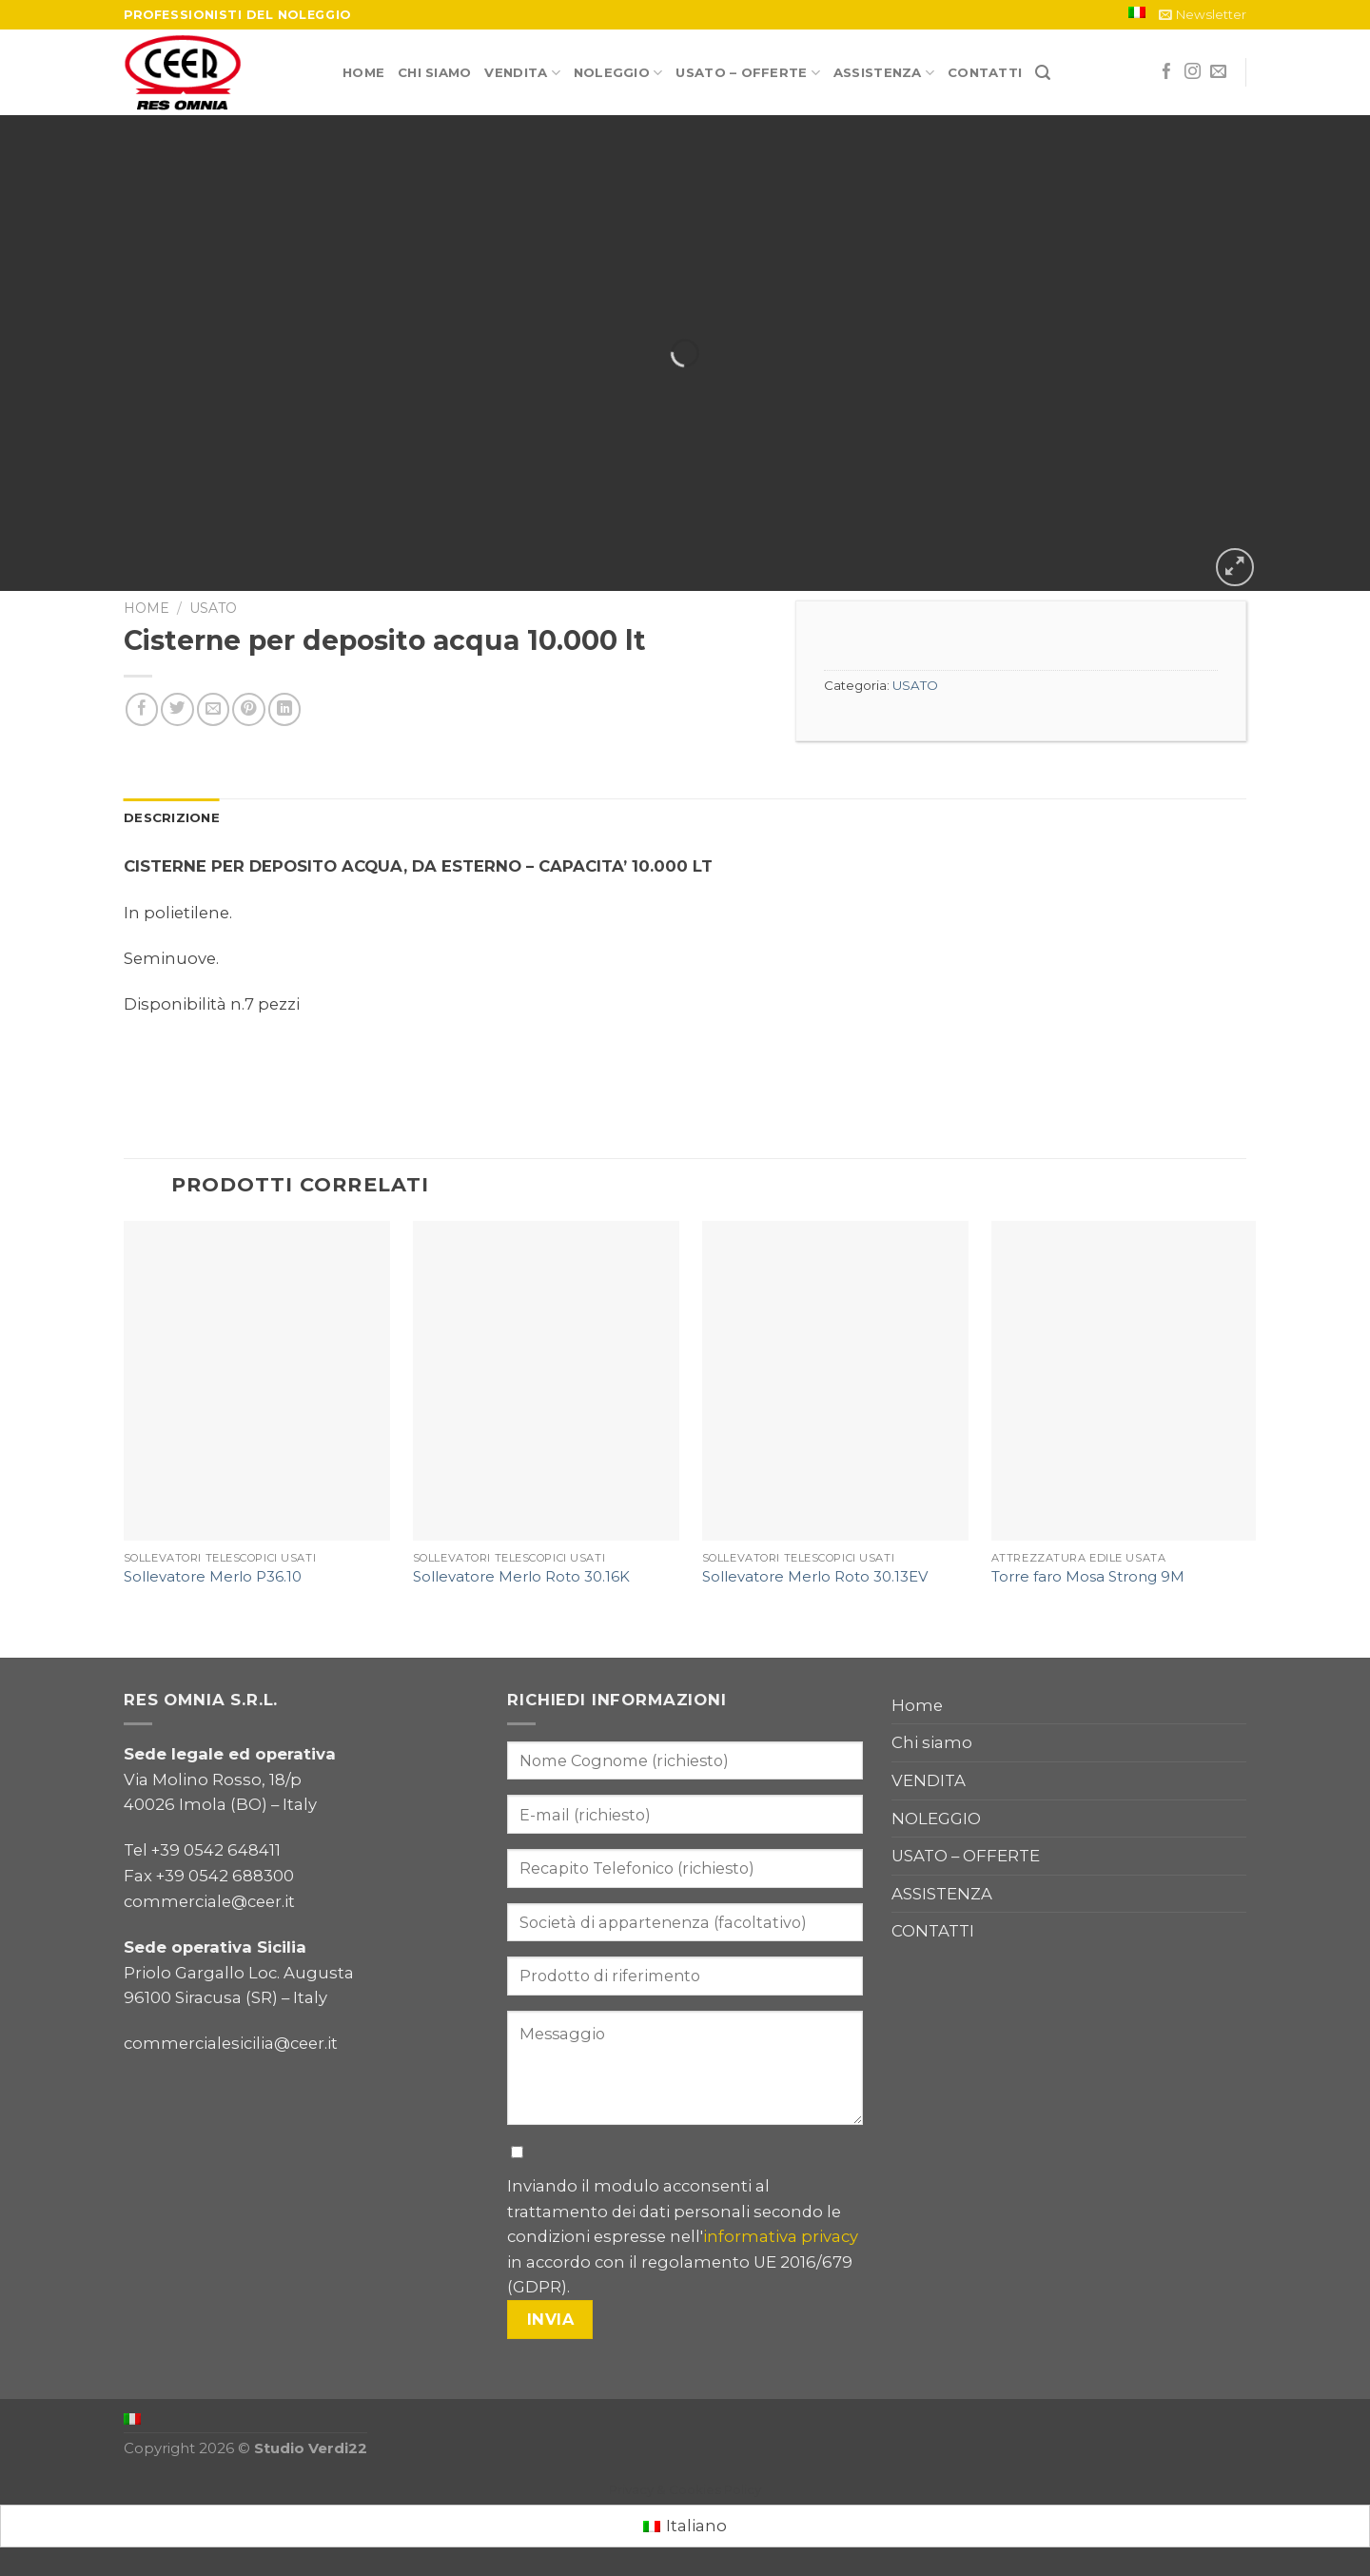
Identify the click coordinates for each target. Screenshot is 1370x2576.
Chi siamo (434, 72)
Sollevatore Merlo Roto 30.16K (521, 1576)
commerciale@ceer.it (209, 1901)
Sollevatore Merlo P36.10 (213, 1576)
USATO (213, 608)
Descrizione (172, 817)
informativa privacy (780, 2236)
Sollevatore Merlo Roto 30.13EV (815, 1576)
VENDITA (521, 73)
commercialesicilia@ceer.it (231, 2043)
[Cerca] (1042, 72)
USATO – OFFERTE (747, 73)
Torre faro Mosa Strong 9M (1087, 1576)
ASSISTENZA (883, 73)
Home (363, 72)
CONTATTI (985, 72)
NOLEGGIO (618, 73)
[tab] (172, 817)
